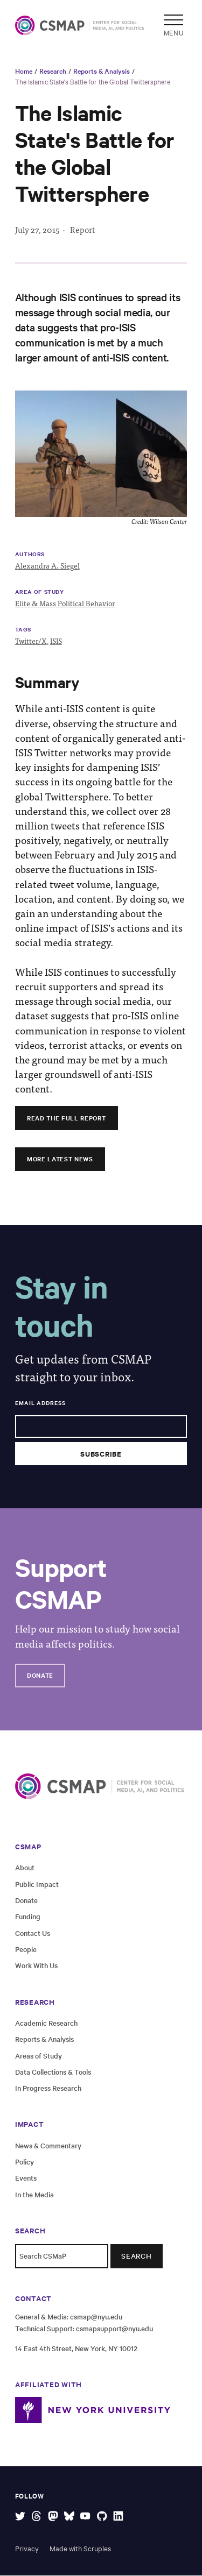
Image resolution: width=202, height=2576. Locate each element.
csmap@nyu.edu (96, 2317)
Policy (24, 2162)
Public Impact (37, 1884)
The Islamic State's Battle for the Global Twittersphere (92, 81)
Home (23, 70)
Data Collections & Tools (53, 2072)
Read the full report (69, 1118)
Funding (27, 1917)
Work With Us (36, 1966)
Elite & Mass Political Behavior (65, 603)
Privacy (27, 2548)
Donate (41, 1676)
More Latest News (62, 1159)
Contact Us (32, 1933)
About (24, 1868)
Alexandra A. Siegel (47, 565)
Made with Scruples (80, 2548)
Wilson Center (168, 521)
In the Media (34, 2195)
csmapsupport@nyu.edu (114, 2329)
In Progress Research (48, 2088)
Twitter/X (31, 641)
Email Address (40, 1403)
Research (52, 70)
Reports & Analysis (101, 70)
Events (26, 2178)
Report (82, 229)
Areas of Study (38, 2055)
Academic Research (46, 2023)
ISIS (56, 641)
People (26, 1950)
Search (136, 2256)
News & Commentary (48, 2145)
